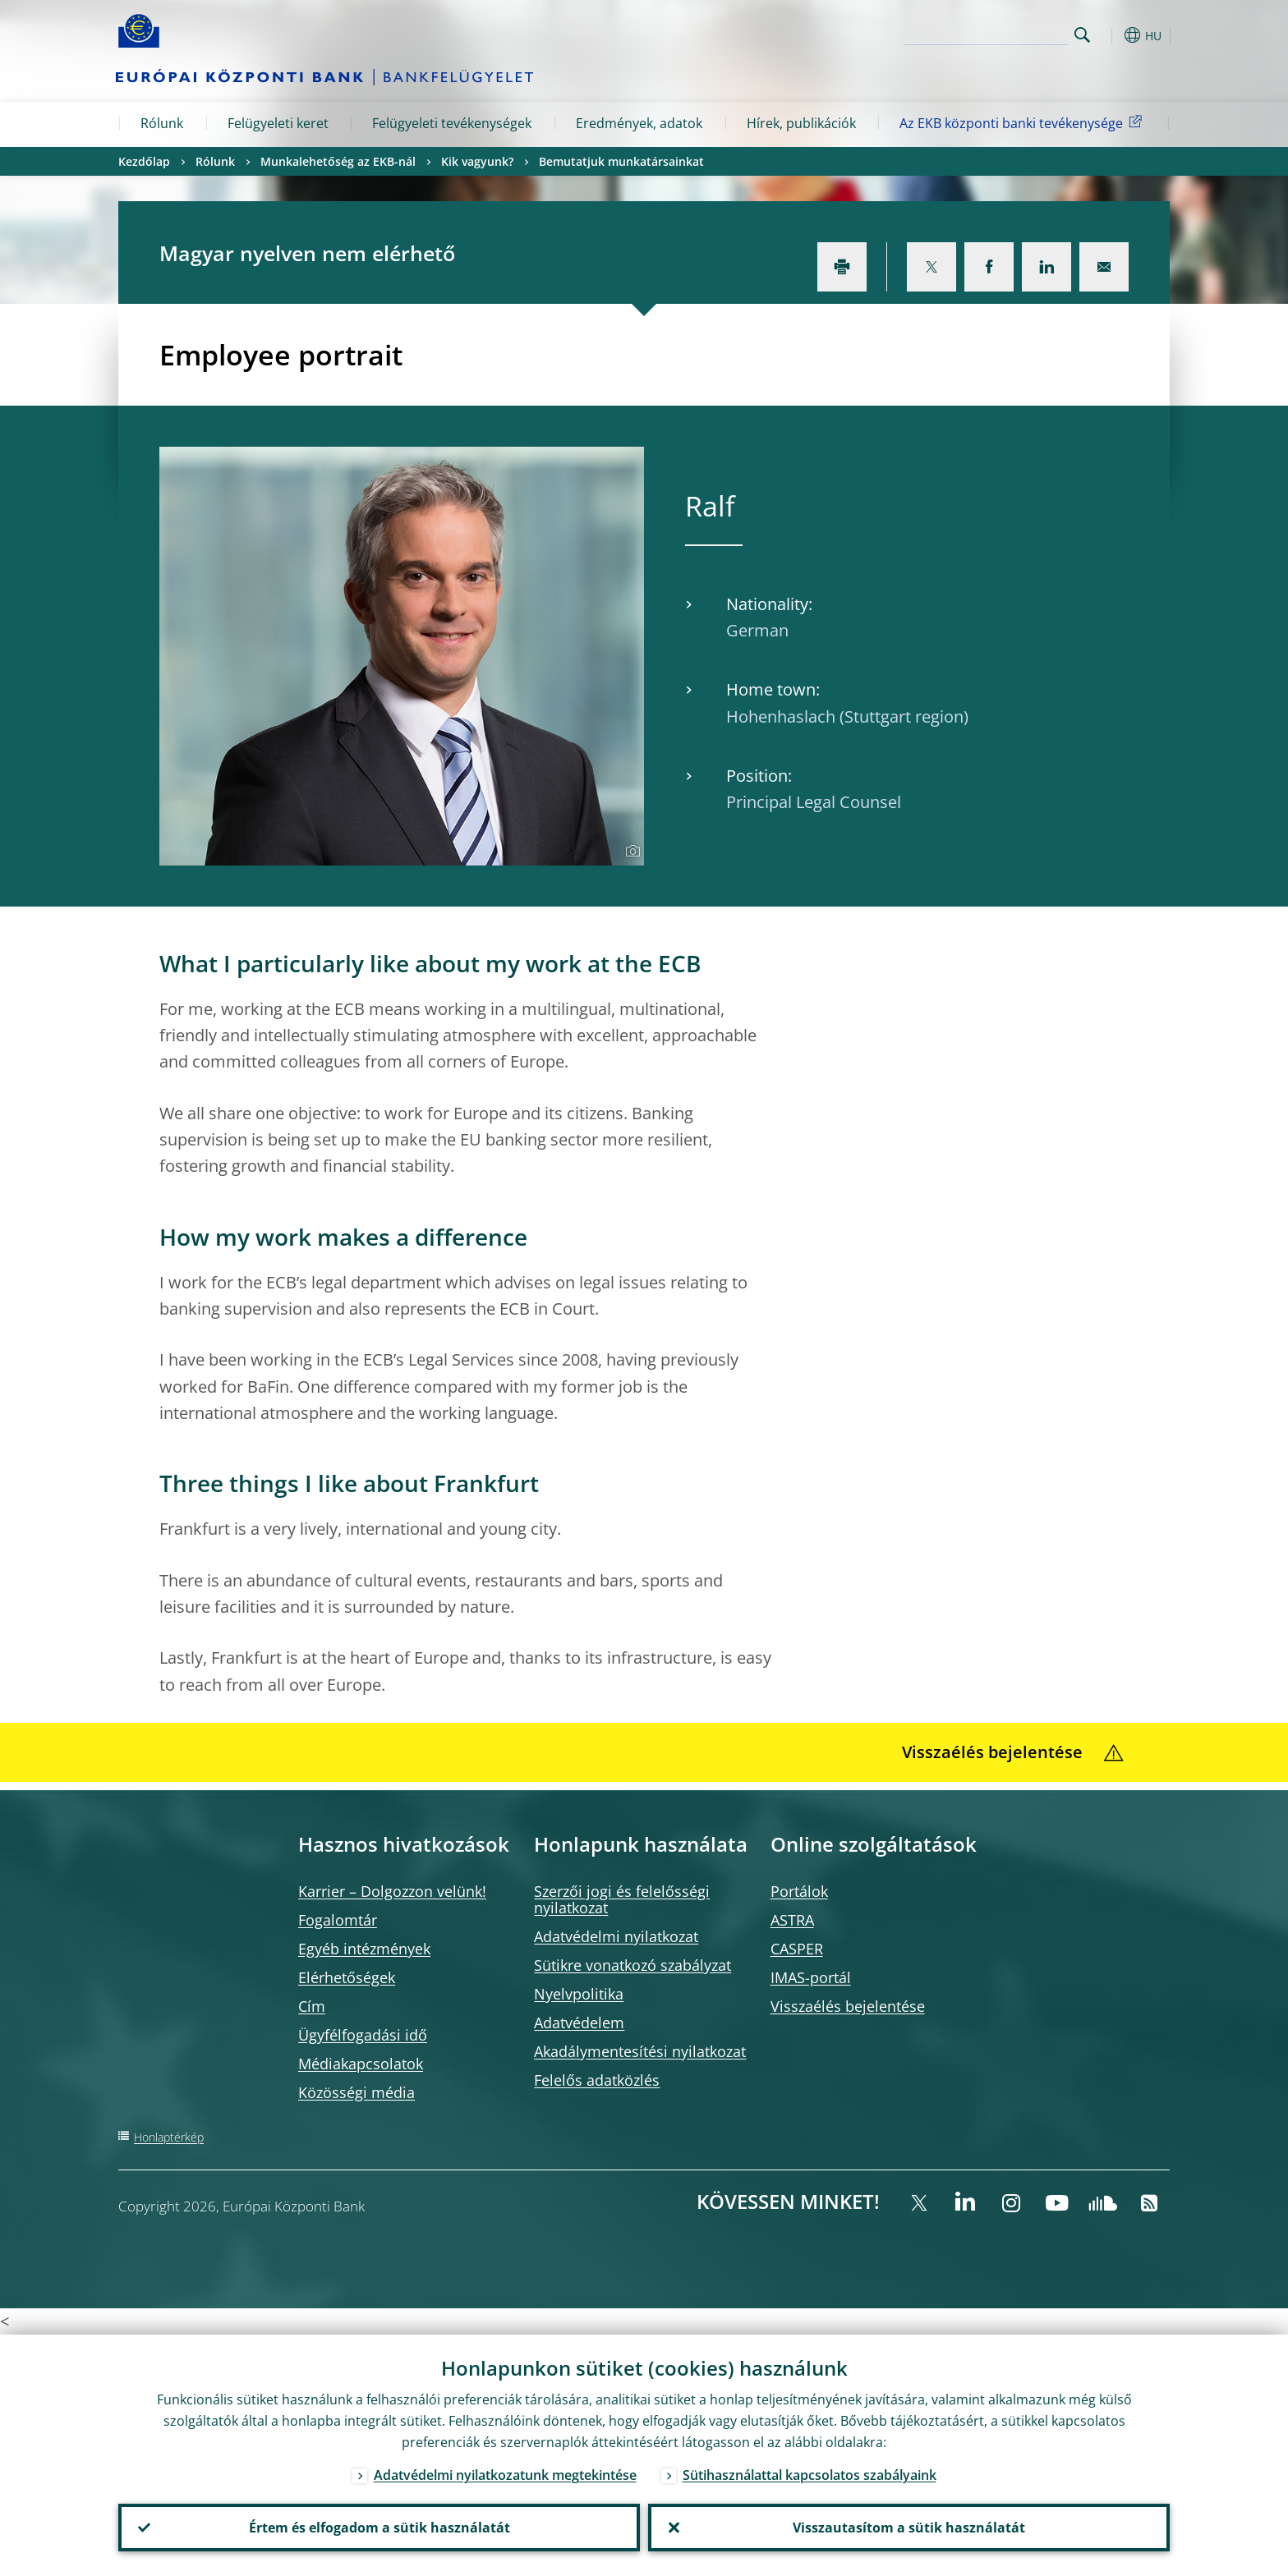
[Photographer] (630, 851)
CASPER (796, 1948)
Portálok (799, 1891)
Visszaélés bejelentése (847, 2006)
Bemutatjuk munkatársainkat (621, 161)
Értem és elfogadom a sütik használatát (379, 2528)
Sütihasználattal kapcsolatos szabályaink (809, 2475)
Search (1082, 35)
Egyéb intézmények (364, 1948)
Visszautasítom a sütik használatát (909, 2528)
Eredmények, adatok (639, 123)
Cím (311, 2006)
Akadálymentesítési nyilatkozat (640, 2051)
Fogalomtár (337, 1920)
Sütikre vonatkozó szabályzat (632, 1965)
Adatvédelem (579, 2022)
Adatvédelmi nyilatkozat (616, 1936)
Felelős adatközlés (597, 2080)
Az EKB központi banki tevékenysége (1023, 122)
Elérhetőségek (346, 1977)
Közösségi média (356, 2092)
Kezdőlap (144, 161)
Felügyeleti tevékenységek (451, 123)
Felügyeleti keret (278, 123)
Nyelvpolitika (578, 1994)
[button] (1112, 35)
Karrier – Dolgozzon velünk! (392, 1891)
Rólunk (161, 123)
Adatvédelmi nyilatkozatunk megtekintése (505, 2475)
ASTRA (792, 1920)
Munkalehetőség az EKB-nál (338, 161)
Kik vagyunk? (477, 161)
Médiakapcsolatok (360, 2063)
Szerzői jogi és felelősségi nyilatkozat (622, 1899)
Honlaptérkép (169, 2137)
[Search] (986, 33)
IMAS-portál (810, 1977)
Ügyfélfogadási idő (362, 2035)
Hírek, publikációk (801, 123)
